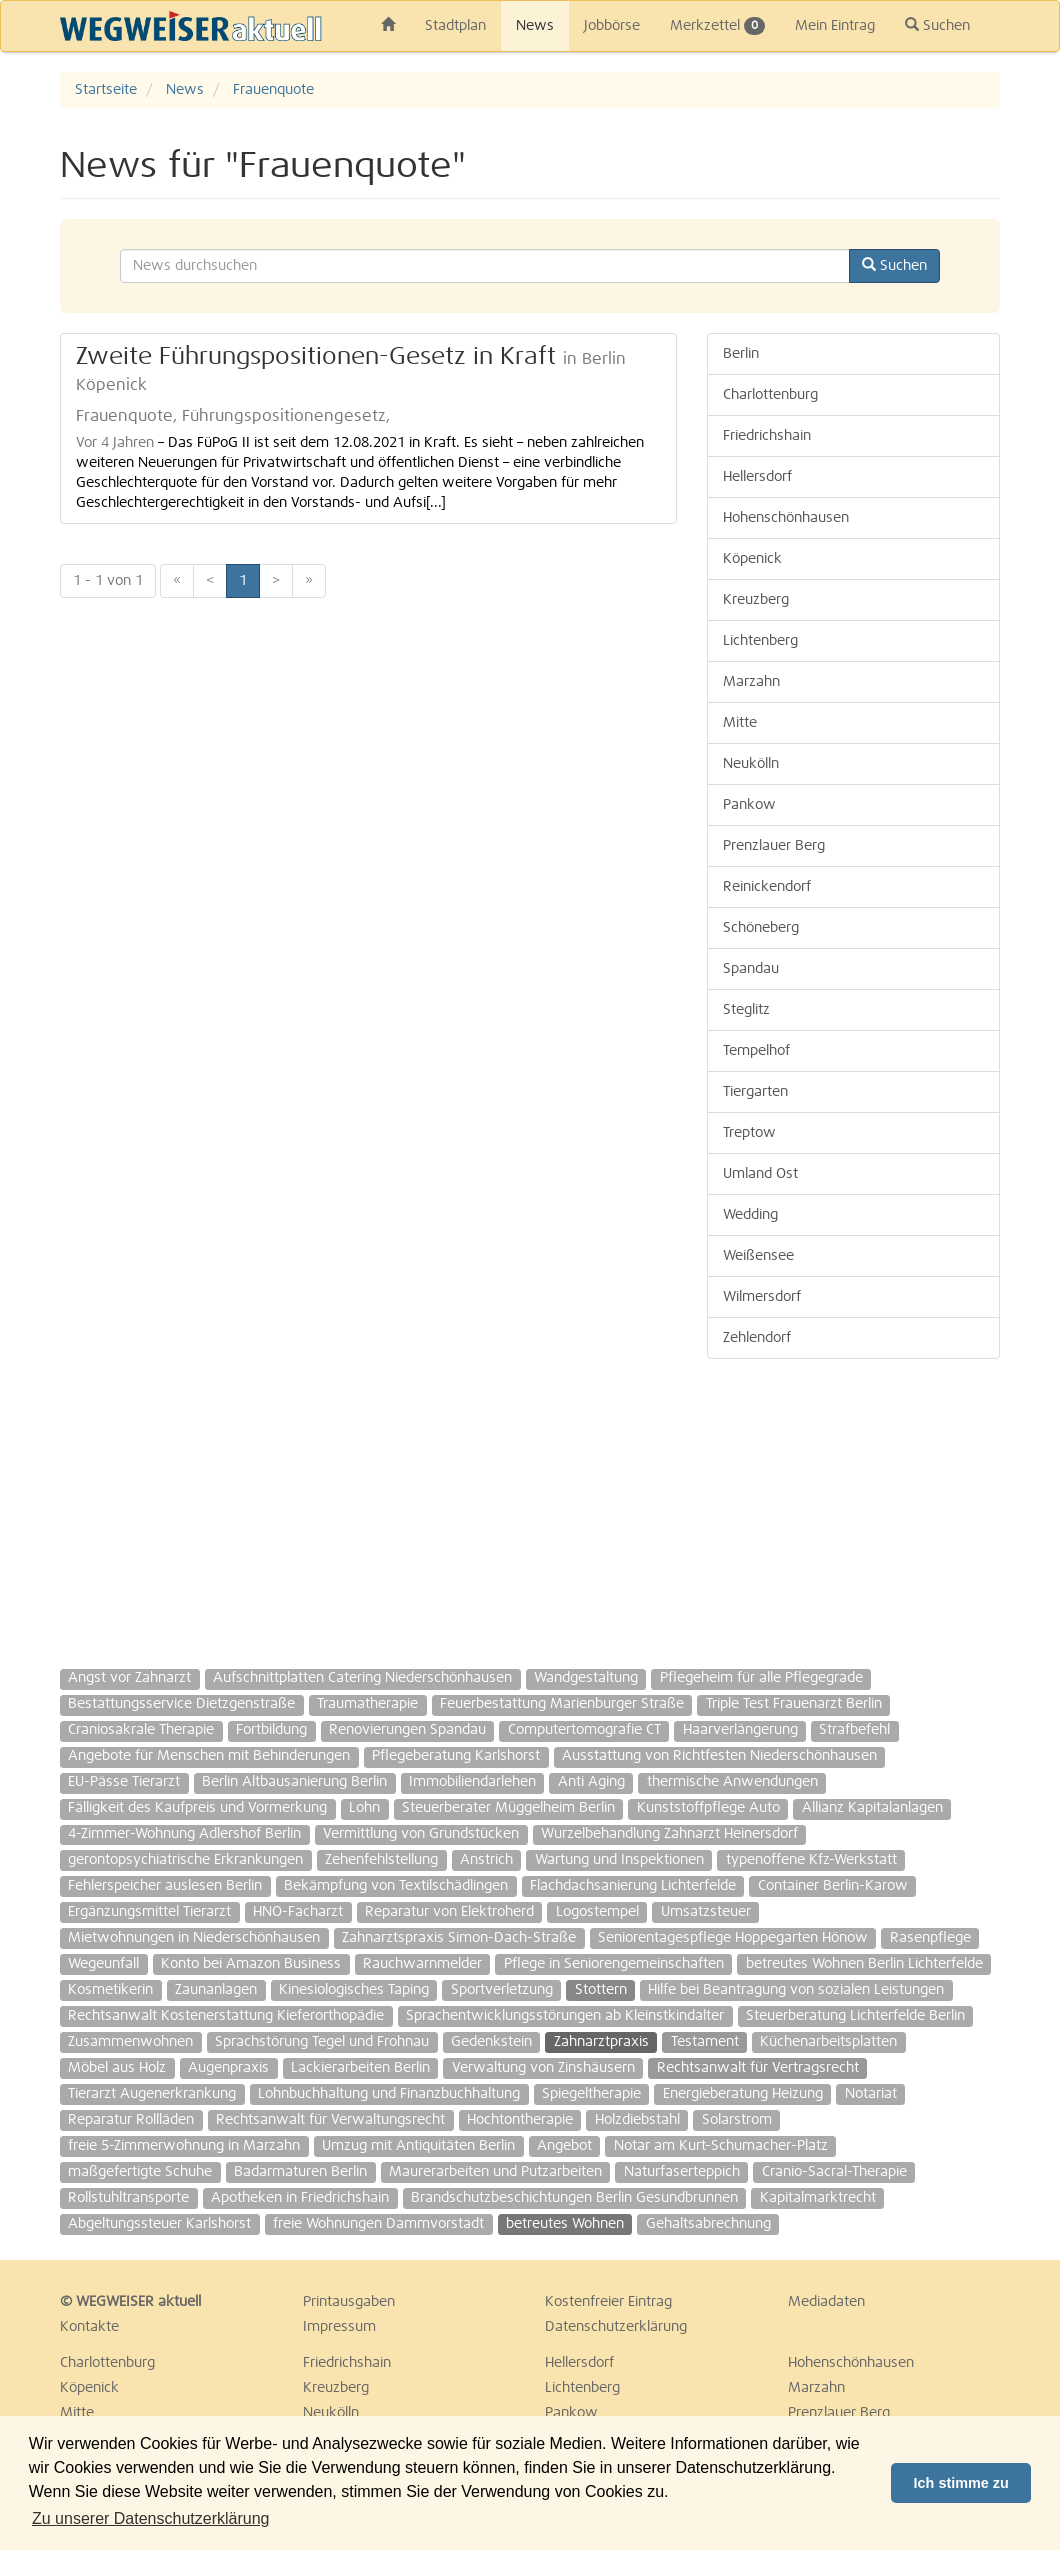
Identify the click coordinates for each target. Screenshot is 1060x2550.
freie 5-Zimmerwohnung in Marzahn (184, 2146)
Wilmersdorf (762, 1297)
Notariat (871, 2094)
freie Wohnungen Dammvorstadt (378, 2224)
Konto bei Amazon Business (251, 1964)
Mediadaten (826, 2302)
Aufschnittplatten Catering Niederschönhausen (362, 1678)
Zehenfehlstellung (381, 1860)
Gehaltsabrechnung (708, 2224)
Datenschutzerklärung (616, 2327)
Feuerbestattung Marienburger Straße (562, 1704)
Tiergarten (755, 1092)
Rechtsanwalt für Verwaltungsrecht (330, 2120)
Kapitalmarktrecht (818, 2198)
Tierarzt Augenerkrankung (152, 2094)
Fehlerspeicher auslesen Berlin (165, 1886)
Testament (705, 2042)
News (535, 26)
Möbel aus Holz (117, 2068)
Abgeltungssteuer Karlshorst (159, 2224)
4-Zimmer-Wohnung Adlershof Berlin (184, 1834)
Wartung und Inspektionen (619, 1860)
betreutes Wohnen (565, 2224)
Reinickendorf (767, 887)
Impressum (339, 2327)
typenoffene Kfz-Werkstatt (811, 1860)
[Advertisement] (853, 1504)
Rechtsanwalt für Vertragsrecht (758, 2068)
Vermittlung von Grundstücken (421, 1834)
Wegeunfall (103, 1964)
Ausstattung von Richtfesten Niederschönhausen (719, 1756)
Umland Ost (760, 1174)
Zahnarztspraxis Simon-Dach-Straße (459, 1938)
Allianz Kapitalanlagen (872, 1808)
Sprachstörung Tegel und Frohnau (322, 2042)
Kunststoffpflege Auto (708, 1808)
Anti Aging (591, 1782)
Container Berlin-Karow (833, 1886)
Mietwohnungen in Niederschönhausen (194, 1938)
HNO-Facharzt (298, 1912)
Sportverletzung (502, 1990)
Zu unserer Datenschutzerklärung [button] (150, 2518)
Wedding (750, 1215)
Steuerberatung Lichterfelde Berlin (855, 2016)
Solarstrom (737, 2120)
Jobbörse (612, 26)
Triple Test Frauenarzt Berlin (794, 1704)
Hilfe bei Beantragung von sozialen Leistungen (796, 1990)
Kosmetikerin (110, 1990)
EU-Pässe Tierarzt (124, 1782)
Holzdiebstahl (637, 2120)
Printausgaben (349, 2302)
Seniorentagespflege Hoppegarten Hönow (733, 1938)
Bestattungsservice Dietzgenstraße (181, 1704)
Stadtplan (455, 26)
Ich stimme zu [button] (961, 2483)
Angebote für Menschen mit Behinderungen (209, 1756)
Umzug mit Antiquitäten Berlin (418, 2146)
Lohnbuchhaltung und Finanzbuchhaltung (389, 2094)
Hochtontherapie (520, 2120)
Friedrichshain (767, 436)
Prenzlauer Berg (774, 846)
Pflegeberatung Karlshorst (456, 1756)
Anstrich (486, 1860)
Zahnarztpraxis (601, 2042)
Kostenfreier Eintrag (608, 2302)
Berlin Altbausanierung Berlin (294, 1782)
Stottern (601, 1990)
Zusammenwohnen (130, 2042)
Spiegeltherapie (591, 2094)
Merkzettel (717, 26)
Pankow (749, 805)
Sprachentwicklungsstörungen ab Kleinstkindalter (565, 2016)
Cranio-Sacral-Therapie (834, 2172)
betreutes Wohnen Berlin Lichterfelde (864, 1964)
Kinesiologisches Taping (354, 1990)
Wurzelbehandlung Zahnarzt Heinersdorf (669, 1834)
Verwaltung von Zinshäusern (543, 2068)
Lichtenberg (760, 641)
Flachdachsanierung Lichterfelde (633, 1886)
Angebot (564, 2146)
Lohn (364, 1808)
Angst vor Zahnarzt (129, 1678)
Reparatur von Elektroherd (449, 1912)
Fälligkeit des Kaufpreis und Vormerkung (197, 1808)
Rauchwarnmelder (422, 1964)
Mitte (740, 723)
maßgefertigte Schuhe (140, 2172)
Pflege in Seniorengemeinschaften (614, 1964)
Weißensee (758, 1256)
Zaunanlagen (216, 1990)
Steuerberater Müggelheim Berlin (508, 1808)
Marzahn (751, 682)
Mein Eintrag (835, 26)
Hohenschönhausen (786, 518)
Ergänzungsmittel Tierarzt (149, 1912)
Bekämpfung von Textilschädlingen (396, 1886)
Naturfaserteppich (682, 2172)
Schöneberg (761, 928)
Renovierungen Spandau (407, 1730)
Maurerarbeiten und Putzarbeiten (495, 2172)
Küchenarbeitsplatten (828, 2042)
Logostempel (597, 1912)
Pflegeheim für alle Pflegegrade (761, 1678)
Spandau (751, 969)
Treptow (749, 1133)
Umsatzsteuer (706, 1912)
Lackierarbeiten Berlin (360, 2068)
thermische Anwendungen (732, 1782)
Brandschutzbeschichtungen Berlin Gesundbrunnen (574, 2198)
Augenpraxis (228, 2068)
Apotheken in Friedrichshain (300, 2198)
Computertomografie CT (584, 1730)
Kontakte (89, 2327)
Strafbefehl (854, 1730)
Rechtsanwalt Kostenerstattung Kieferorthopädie (226, 2016)
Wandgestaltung (586, 1678)
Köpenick (752, 559)
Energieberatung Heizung (743, 2094)
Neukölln (751, 764)
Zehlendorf (757, 1338)
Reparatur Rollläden (131, 2120)
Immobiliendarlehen (472, 1782)
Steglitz (746, 1010)
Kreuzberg (756, 600)
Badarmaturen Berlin (300, 2172)
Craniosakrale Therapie (141, 1730)
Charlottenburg (770, 395)
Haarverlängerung (740, 1730)
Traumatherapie (367, 1704)
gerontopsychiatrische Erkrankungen (185, 1860)
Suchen (937, 25)
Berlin (741, 354)
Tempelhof (756, 1051)
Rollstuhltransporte (128, 2198)
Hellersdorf (757, 477)
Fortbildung (271, 1730)
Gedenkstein (491, 2042)
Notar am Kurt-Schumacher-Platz (721, 2146)
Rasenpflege (930, 1938)
